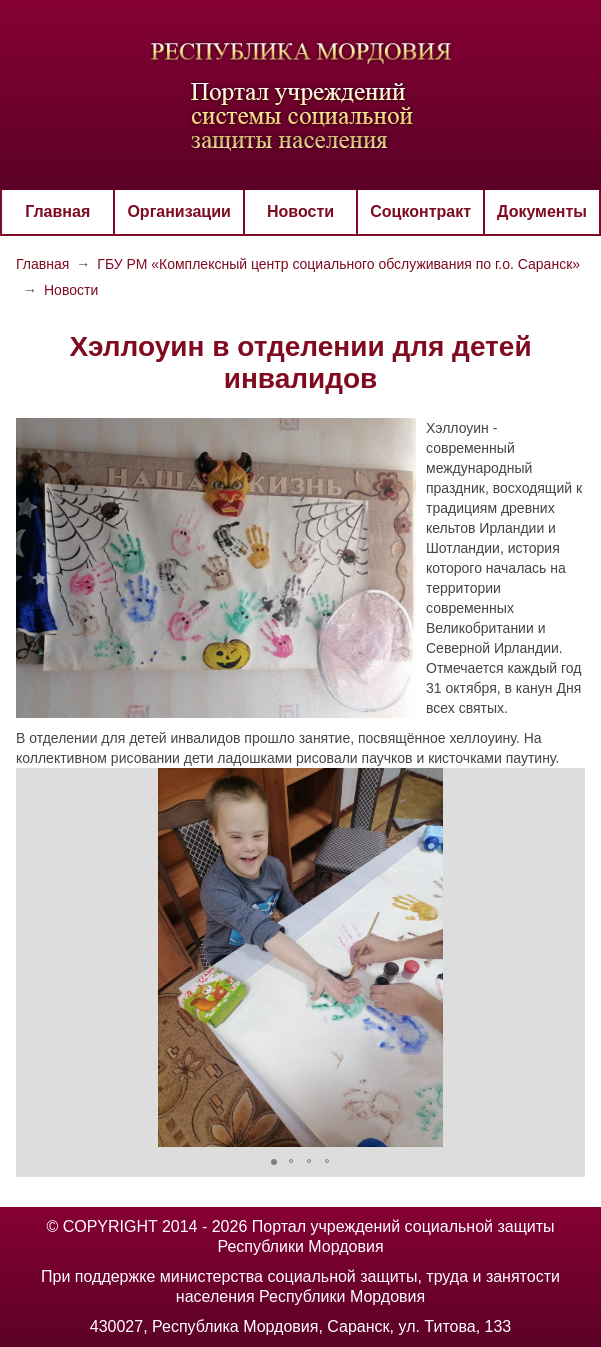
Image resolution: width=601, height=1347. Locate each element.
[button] (34, 958)
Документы (542, 211)
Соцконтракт (420, 211)
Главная (57, 211)
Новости (300, 211)
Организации (178, 211)
